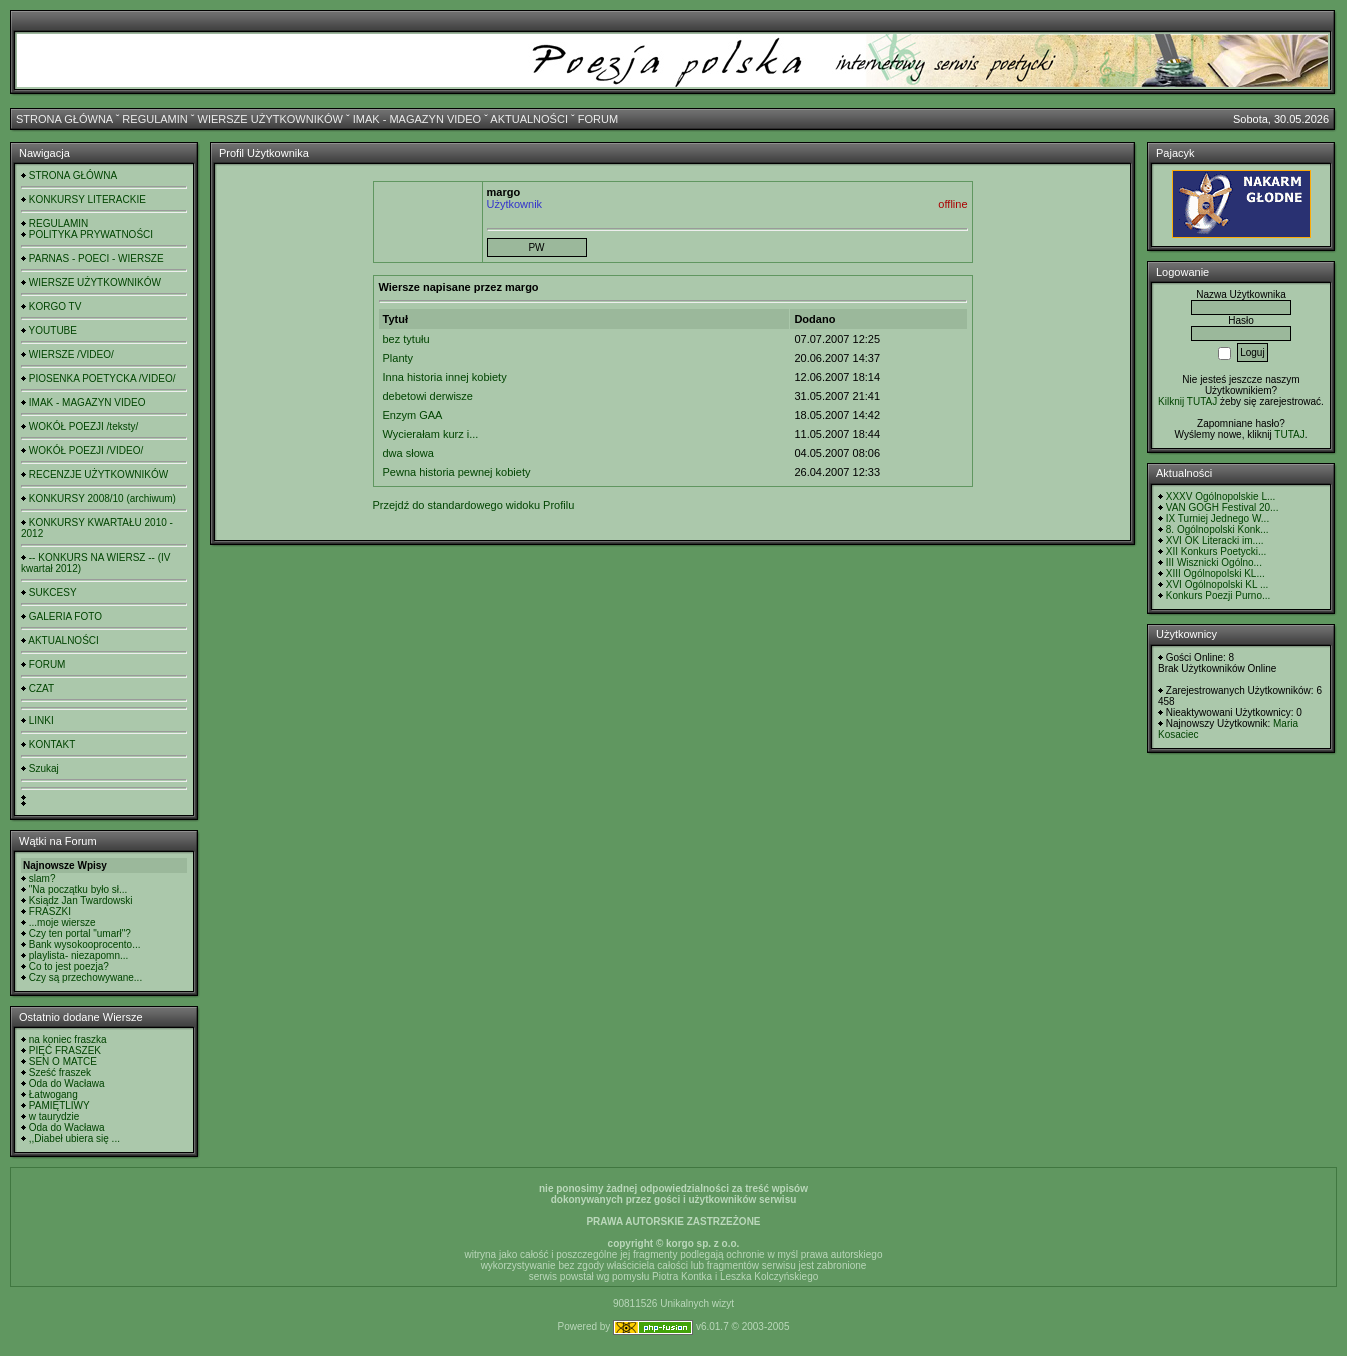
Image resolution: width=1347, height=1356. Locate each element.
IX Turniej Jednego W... (1217, 518)
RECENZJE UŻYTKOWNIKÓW (98, 474)
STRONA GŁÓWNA (64, 119)
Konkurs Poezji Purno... (1218, 595)
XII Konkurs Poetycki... (1216, 551)
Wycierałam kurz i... (431, 434)
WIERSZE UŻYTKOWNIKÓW (270, 119)
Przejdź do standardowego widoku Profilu (474, 505)
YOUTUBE (53, 330)
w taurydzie (54, 1116)
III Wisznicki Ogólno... (1214, 562)
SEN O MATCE (63, 1061)
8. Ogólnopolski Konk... (1217, 529)
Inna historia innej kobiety (445, 377)
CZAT (41, 688)
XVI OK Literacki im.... (1215, 540)
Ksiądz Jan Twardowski (81, 900)
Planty (398, 358)
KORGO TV (55, 306)
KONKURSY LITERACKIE (87, 199)
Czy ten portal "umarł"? (80, 933)
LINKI (41, 720)
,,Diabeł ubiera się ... (74, 1138)
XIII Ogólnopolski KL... (1215, 573)
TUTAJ (1289, 434)
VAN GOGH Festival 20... (1222, 507)
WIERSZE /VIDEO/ (71, 354)
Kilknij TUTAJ (1187, 401)
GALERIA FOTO (65, 616)
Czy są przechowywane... (85, 977)
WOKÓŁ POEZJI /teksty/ (83, 426)
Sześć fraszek (60, 1072)
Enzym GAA (413, 415)
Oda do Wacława (67, 1083)
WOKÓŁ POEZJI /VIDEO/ (86, 450)
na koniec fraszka (68, 1039)
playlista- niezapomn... (79, 955)
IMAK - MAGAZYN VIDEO (417, 119)
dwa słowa (408, 453)
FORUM (598, 119)
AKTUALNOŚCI (529, 119)
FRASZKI (50, 911)
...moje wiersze (62, 922)
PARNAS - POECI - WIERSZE (96, 258)
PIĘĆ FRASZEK (65, 1050)
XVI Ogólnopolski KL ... (1217, 584)
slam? (42, 878)
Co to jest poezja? (69, 966)
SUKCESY (53, 592)
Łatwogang (53, 1094)
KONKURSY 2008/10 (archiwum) (102, 498)
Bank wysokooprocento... (85, 944)
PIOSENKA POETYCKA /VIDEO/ (102, 378)
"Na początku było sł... (78, 889)
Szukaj (44, 768)
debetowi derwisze (428, 396)
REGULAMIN (154, 119)
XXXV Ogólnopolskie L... (1221, 496)
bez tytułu (406, 339)
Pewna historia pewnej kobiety (457, 472)
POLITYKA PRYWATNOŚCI (91, 234)
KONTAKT (52, 744)
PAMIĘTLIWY (59, 1105)
